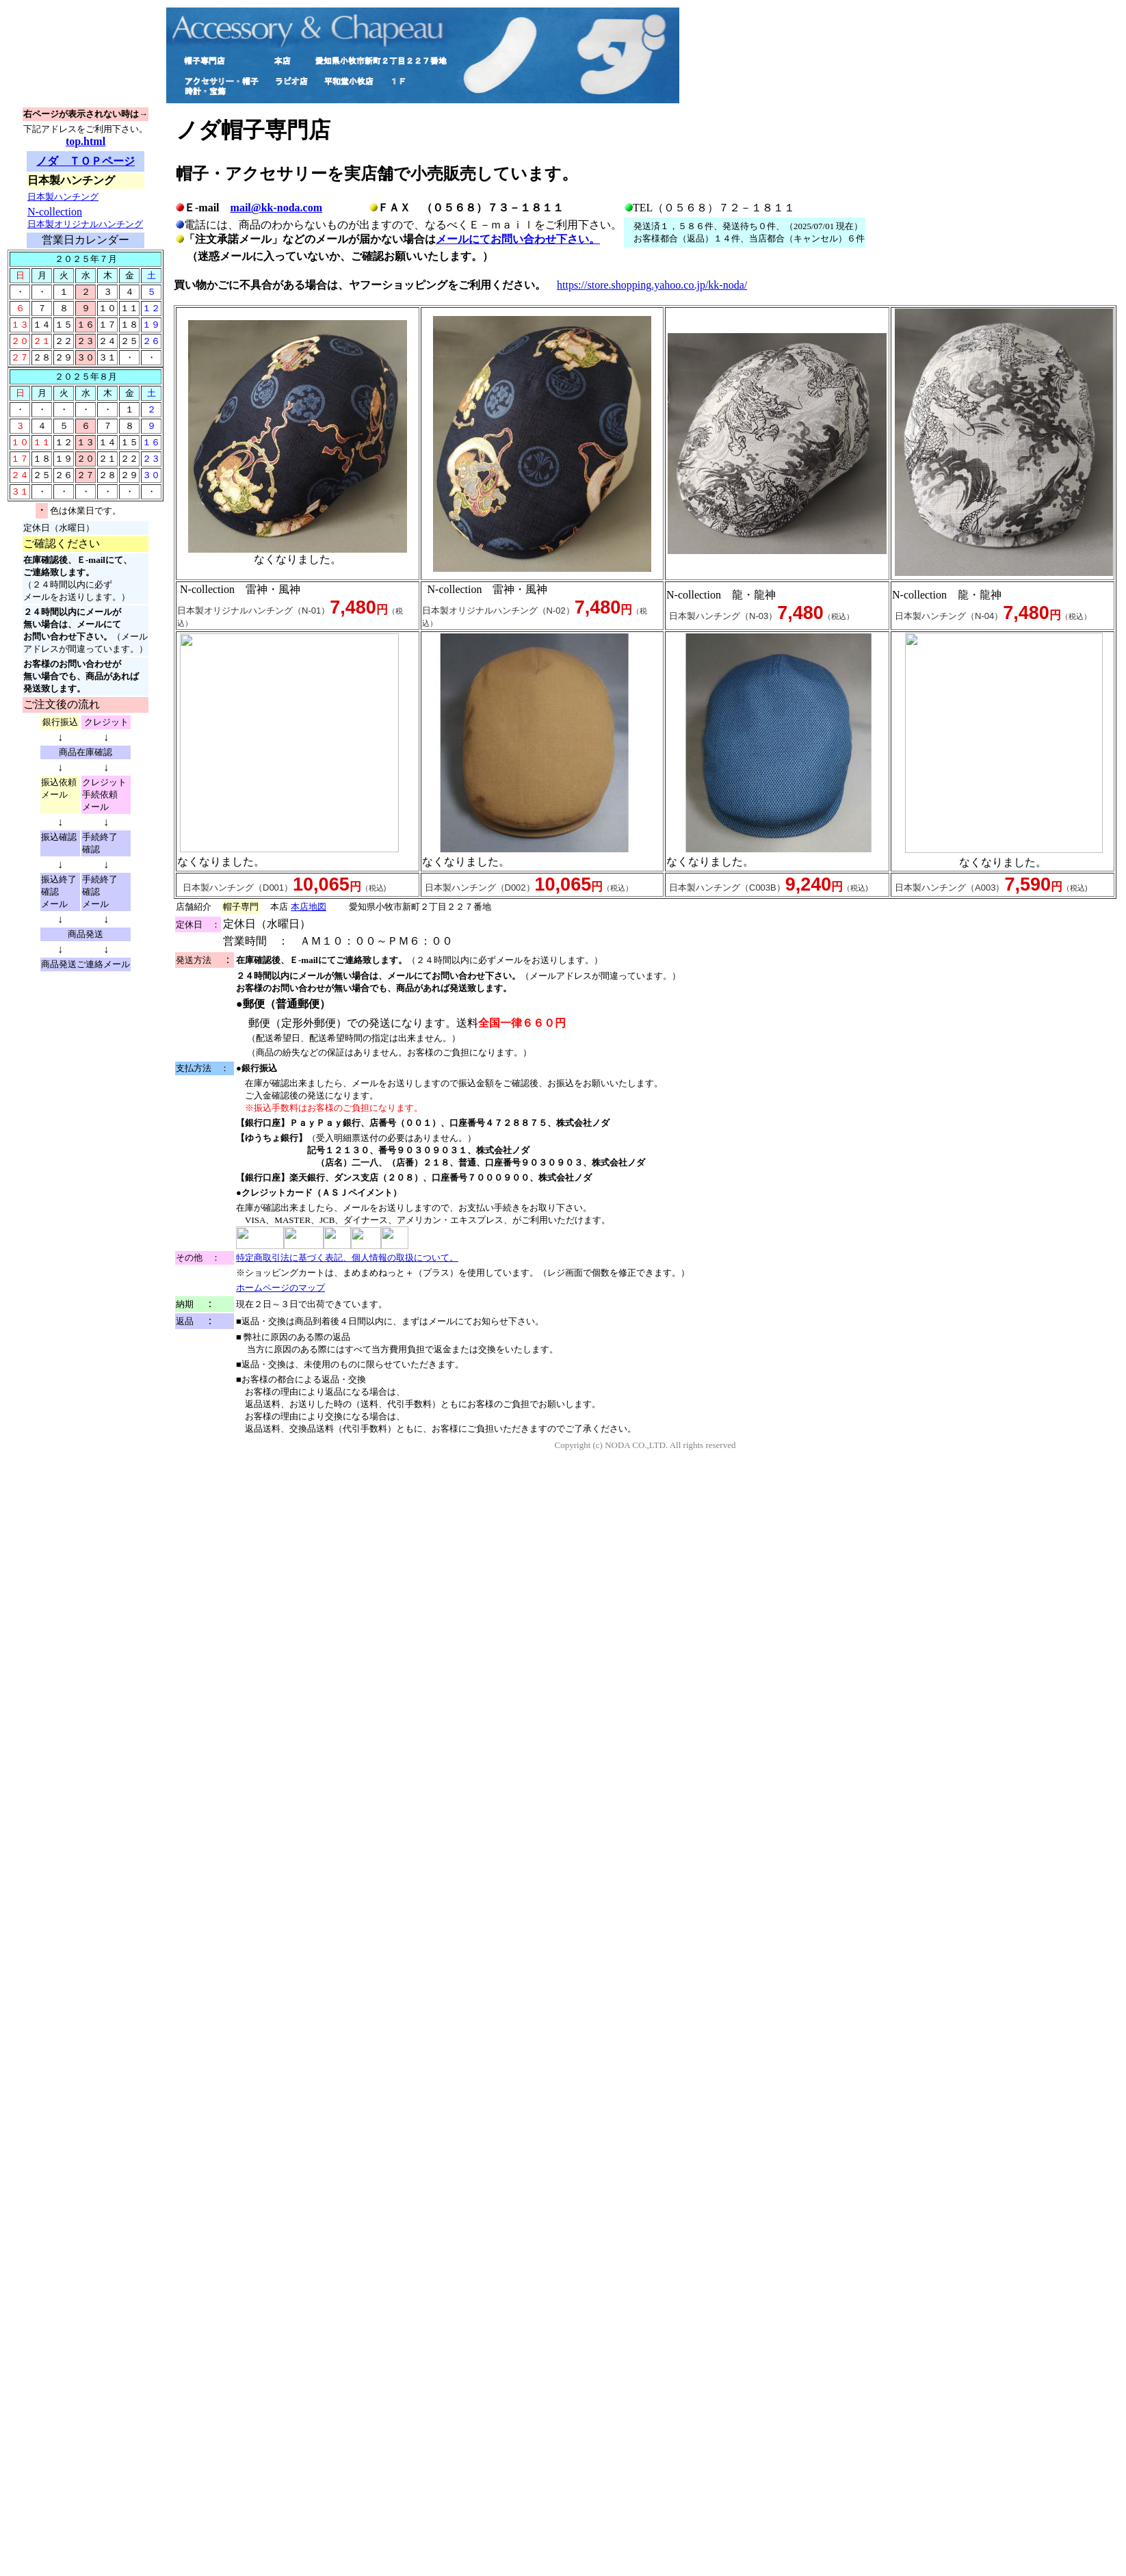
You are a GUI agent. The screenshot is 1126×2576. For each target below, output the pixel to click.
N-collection (85, 217)
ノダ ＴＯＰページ (85, 161)
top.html (85, 141)
